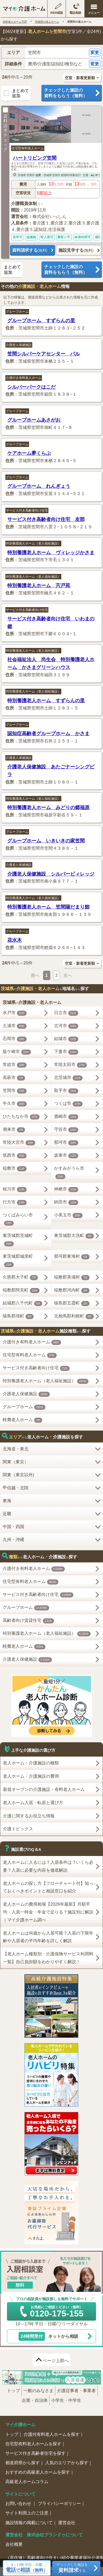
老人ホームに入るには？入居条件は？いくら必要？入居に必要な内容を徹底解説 (48, 1866)
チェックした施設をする (72, 2568)
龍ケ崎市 (17, 1052)
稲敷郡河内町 (72, 1290)
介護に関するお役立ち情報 (29, 1816)
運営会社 (66, 2522)
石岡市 (15, 1039)
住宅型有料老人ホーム (28, 148)
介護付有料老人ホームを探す (52, 2434)
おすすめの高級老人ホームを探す (37, 2472)
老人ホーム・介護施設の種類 (31, 1763)
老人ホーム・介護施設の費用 (31, 1776)
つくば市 (68, 1104)
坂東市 (66, 1155)
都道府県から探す (22, 2462)
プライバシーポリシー (59, 2503)
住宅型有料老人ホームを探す (33, 2444)
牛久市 (15, 1104)
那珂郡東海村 (72, 1256)
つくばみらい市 (18, 1219)
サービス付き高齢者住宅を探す (35, 2453)
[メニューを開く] (93, 9)
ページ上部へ (56, 2360)
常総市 (15, 1065)
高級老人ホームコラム (26, 2481)
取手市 (66, 1091)
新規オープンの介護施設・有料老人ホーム (44, 1789)
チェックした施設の (71, 93)
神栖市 (66, 1189)
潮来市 (14, 1129)
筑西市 (15, 1155)
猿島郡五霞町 (72, 1303)
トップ (13, 2390)
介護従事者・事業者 (76, 2390)
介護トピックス (18, 1829)
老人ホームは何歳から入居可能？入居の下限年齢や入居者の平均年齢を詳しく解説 (48, 1937)
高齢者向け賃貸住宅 (28, 1620)
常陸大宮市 (19, 1142)
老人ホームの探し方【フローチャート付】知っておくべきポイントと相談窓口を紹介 (48, 1887)
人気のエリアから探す (66, 2462)
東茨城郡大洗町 (74, 1236)
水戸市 (15, 1013)
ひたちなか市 (21, 1116)
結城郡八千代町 (22, 1303)
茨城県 (22, 175)
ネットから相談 (48, 2336)
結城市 (66, 1039)
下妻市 (66, 1052)
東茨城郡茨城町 (18, 1239)
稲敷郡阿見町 (21, 1290)
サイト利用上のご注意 (26, 2513)
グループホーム (17, 312)
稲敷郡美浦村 (72, 1277)
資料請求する (29, 250)
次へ (67, 975)
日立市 (66, 1013)
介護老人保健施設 (19, 345)
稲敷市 (15, 1168)
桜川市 (15, 1189)
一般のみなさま (38, 2390)
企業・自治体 (35, 2400)
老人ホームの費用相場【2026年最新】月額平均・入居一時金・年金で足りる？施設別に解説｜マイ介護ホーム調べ (48, 1912)
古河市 (66, 1026)
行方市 (15, 1202)
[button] (51, 52)
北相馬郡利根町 (74, 1316)
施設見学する (75, 250)
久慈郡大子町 (20, 1277)
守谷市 (66, 1129)
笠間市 (31, 175)
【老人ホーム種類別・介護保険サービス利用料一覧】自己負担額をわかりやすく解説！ (48, 1958)
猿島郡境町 (18, 1316)
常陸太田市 (70, 1065)
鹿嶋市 (66, 1116)
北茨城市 (68, 1078)
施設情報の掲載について (29, 2522)
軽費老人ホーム (22, 1420)
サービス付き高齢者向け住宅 (27, 510)
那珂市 (66, 1142)
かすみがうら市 (69, 1172)
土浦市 (15, 1026)
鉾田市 (66, 1202)
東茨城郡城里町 (18, 1260)
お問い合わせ (18, 2503)
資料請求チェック (5, 129)
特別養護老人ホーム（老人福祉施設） (33, 543)
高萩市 (14, 1078)
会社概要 (14, 2544)
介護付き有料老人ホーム (23, 378)
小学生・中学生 (66, 2400)
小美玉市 (68, 1215)
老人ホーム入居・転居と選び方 (33, 1802)
